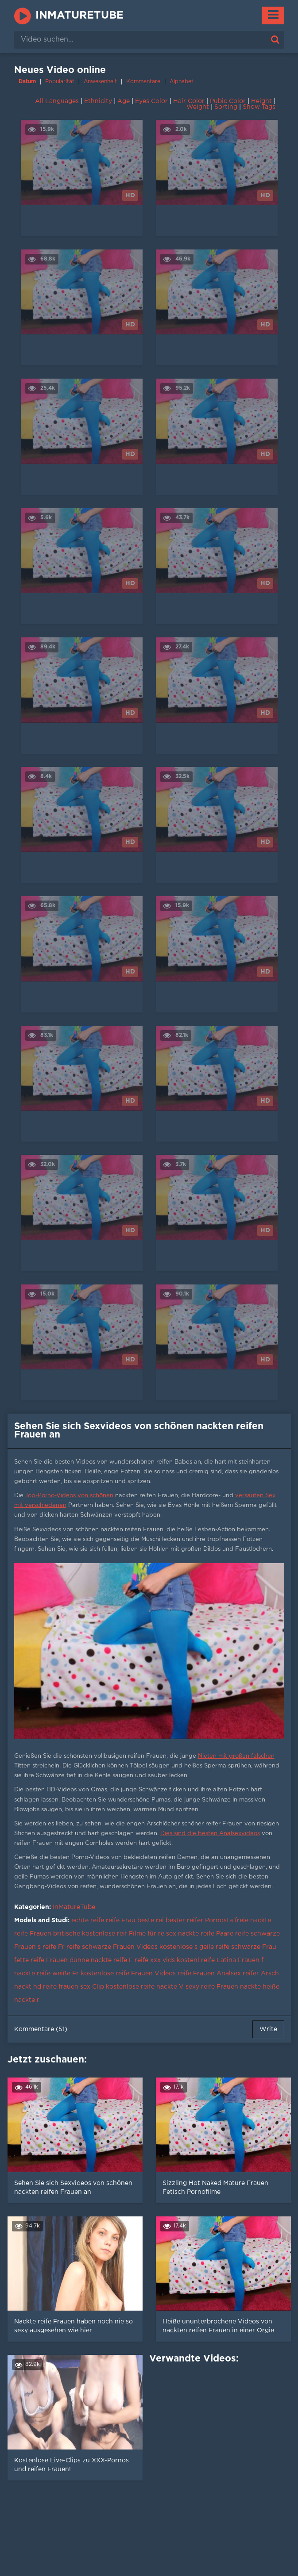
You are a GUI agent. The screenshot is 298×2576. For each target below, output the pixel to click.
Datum (27, 81)
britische (66, 1933)
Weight (197, 107)
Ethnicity (98, 101)
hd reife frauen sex (61, 1987)
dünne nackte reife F (101, 1960)
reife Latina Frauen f (232, 1960)
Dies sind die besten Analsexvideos (210, 1833)
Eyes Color (151, 101)
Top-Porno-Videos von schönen (69, 1495)
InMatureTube (79, 15)
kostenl (188, 1960)
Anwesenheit (100, 81)
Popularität (59, 81)
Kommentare (143, 81)
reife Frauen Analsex (209, 1973)
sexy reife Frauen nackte (223, 1987)
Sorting (225, 107)
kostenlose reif (104, 1933)
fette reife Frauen (41, 1960)
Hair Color (189, 101)
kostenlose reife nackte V (145, 1987)
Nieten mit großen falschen (236, 1756)
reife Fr (54, 1947)
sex (171, 1933)
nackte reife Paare (205, 1933)
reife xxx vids (155, 1960)
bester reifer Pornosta (199, 1920)
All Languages (57, 101)
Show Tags (259, 107)
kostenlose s (178, 1947)
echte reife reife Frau (103, 1920)
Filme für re (146, 1933)
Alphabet (182, 81)
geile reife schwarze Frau (237, 1947)
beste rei (150, 1920)
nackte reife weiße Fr (46, 1973)
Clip (98, 1987)
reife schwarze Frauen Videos (112, 1947)
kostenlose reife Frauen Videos (128, 1973)
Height (261, 101)
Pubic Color (228, 101)
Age (123, 101)
